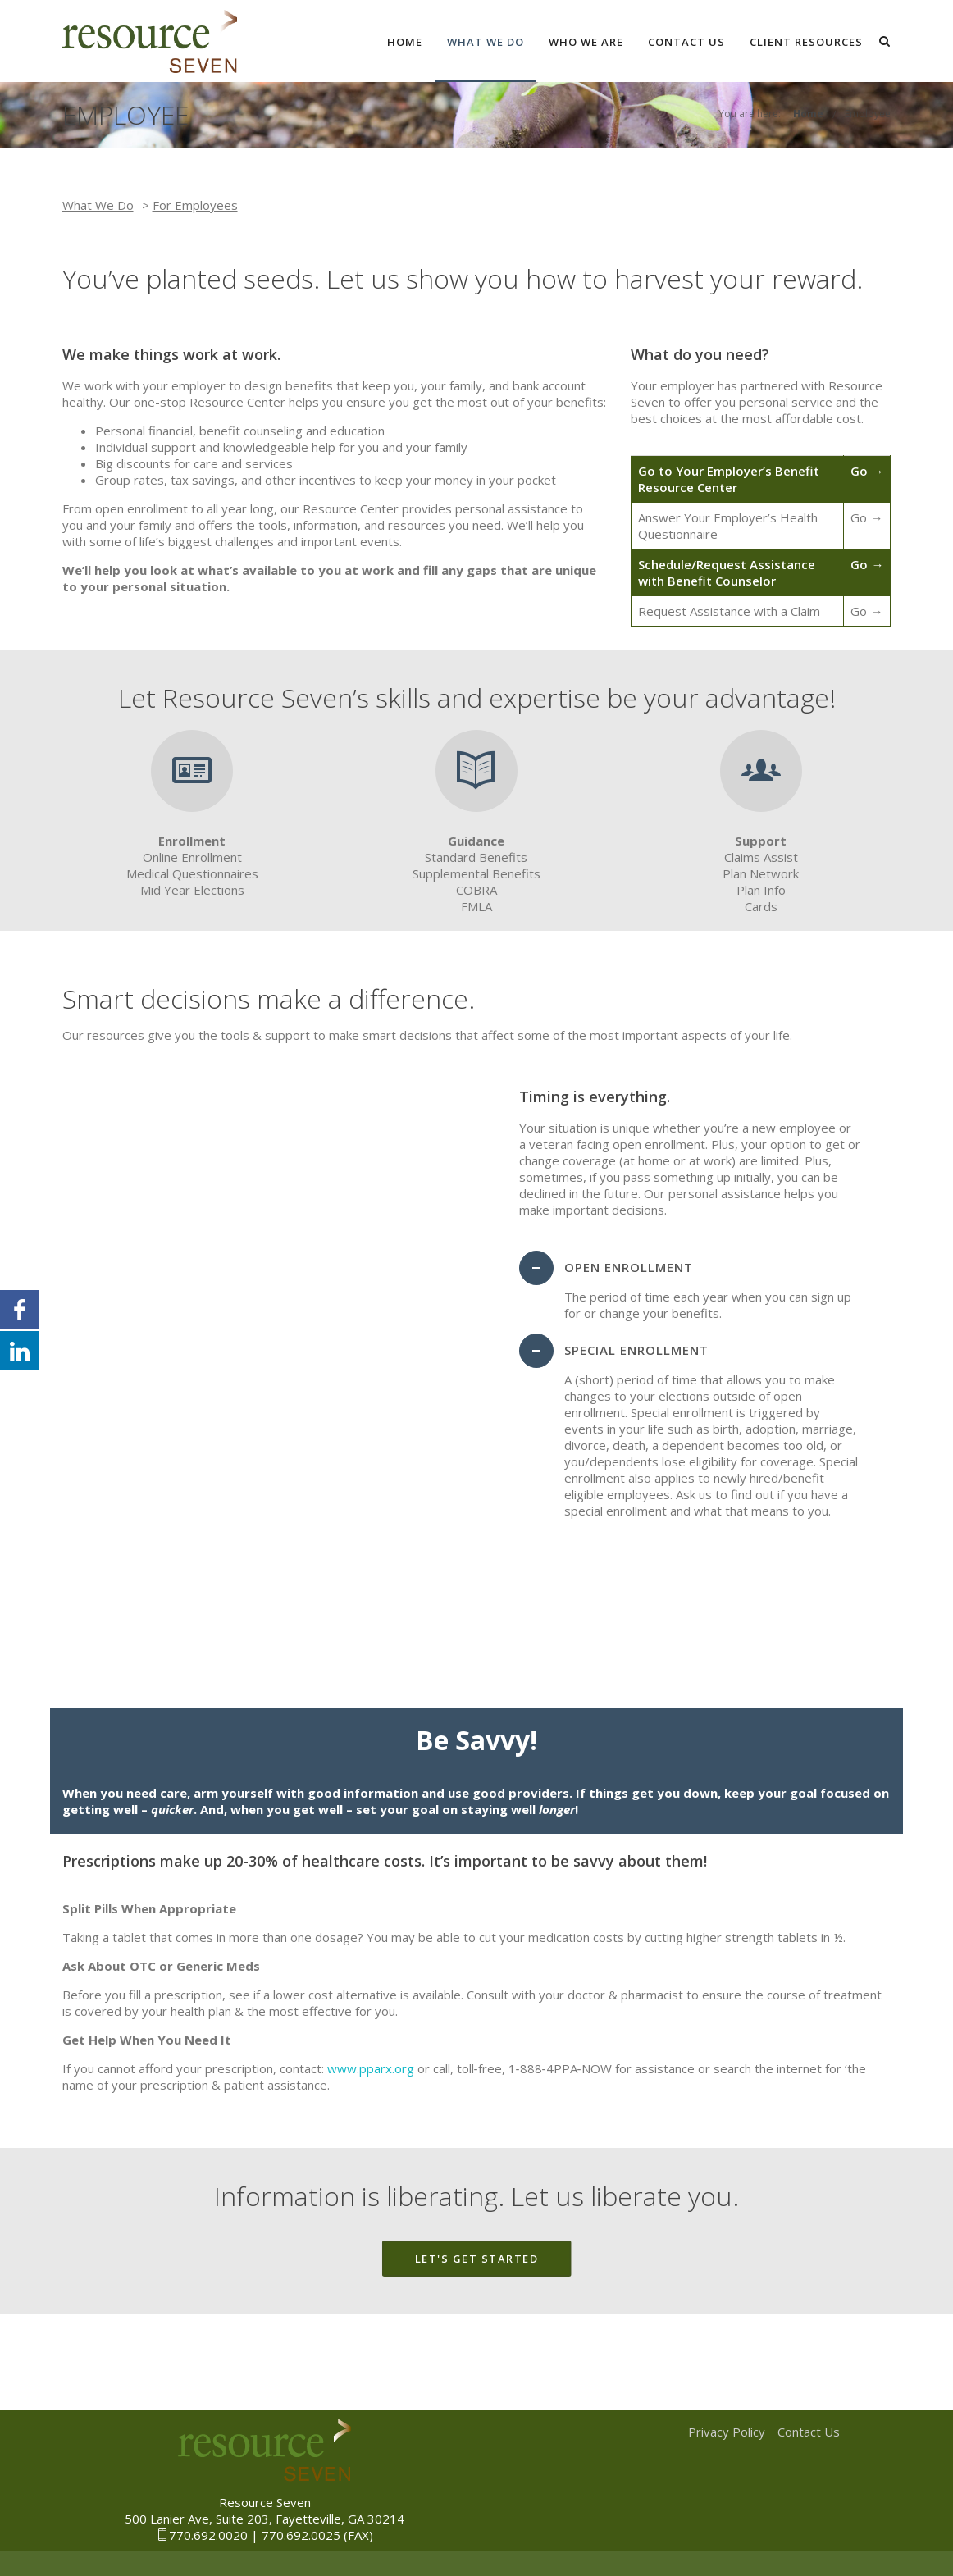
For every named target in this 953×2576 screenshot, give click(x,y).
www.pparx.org (370, 2068)
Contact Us (686, 41)
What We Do (485, 41)
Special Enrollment (636, 1350)
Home (404, 41)
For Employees (195, 205)
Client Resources (806, 41)
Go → (866, 471)
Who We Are (586, 41)
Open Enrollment (628, 1267)
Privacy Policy (726, 2431)
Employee (868, 114)
